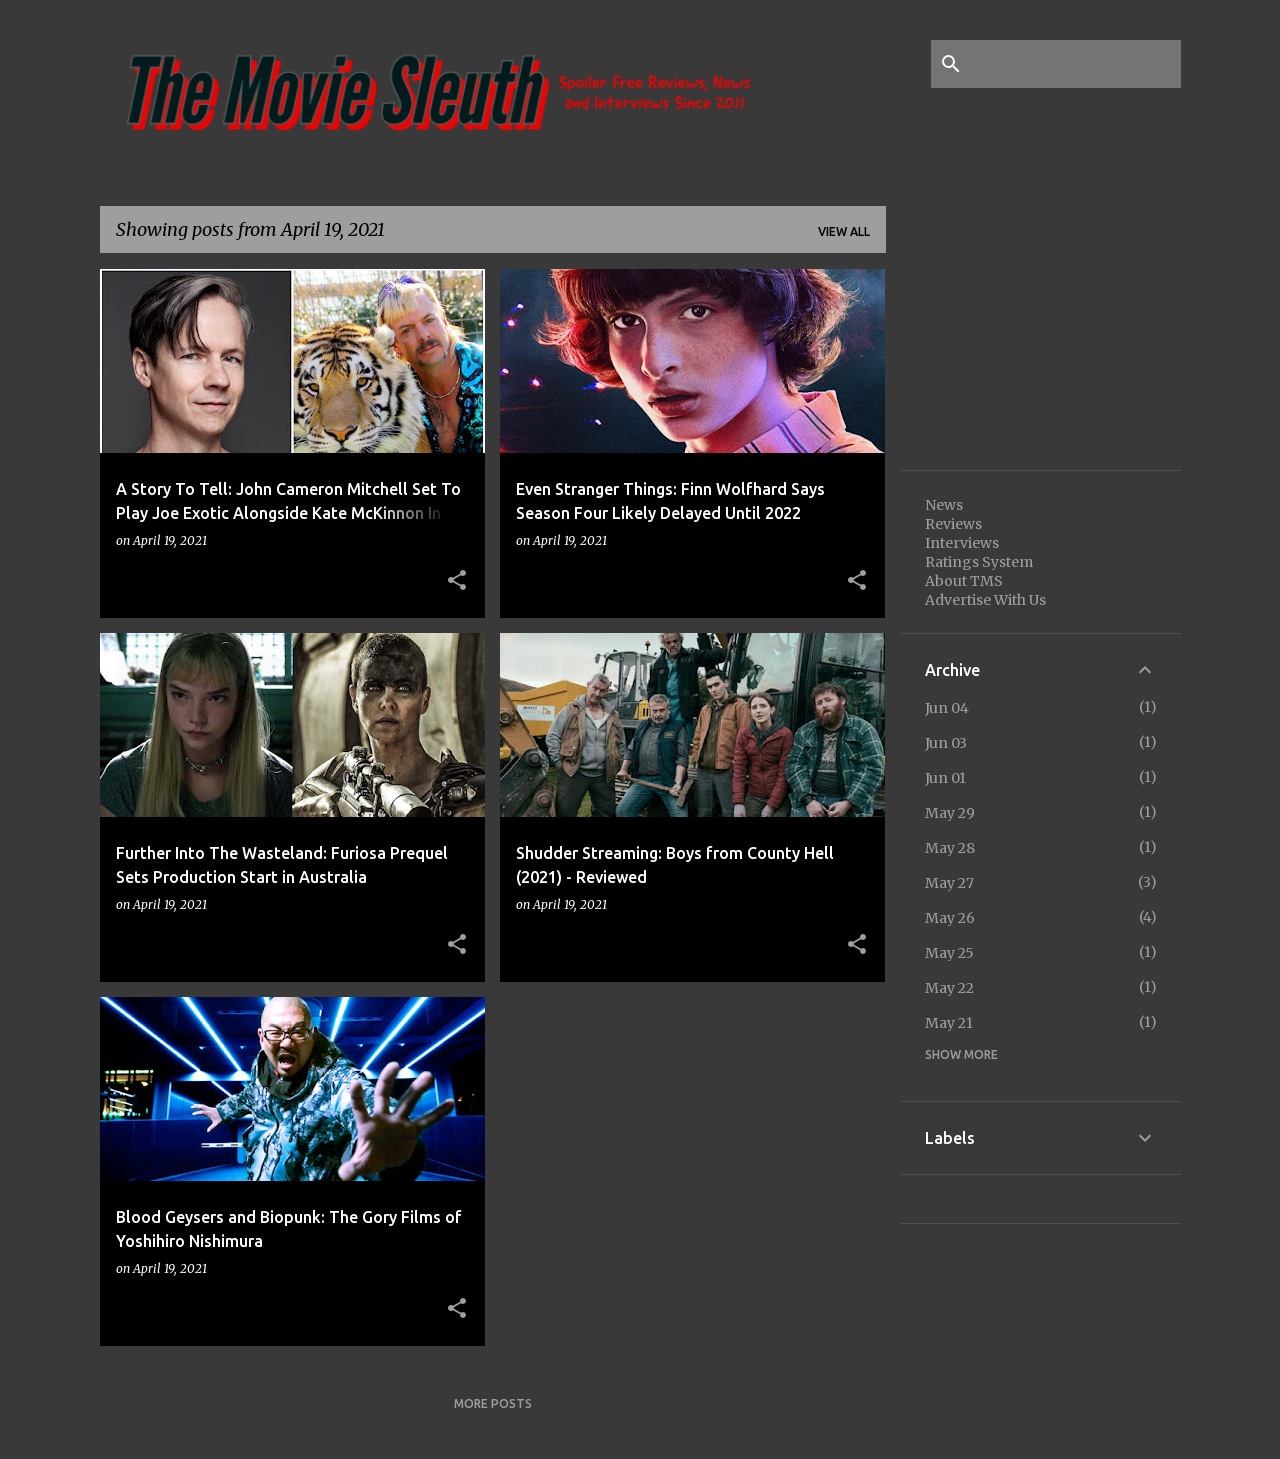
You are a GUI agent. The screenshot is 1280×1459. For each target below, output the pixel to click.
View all (844, 231)
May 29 (950, 813)
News (944, 505)
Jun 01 (945, 778)
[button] (457, 581)
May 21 (949, 1023)
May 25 (949, 953)
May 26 (950, 918)
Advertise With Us (985, 600)
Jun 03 (946, 743)
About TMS (964, 581)
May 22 (949, 988)
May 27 (949, 883)
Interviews (962, 543)
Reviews (953, 524)
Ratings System (979, 562)
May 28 (950, 848)
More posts (493, 1403)
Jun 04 (947, 708)
